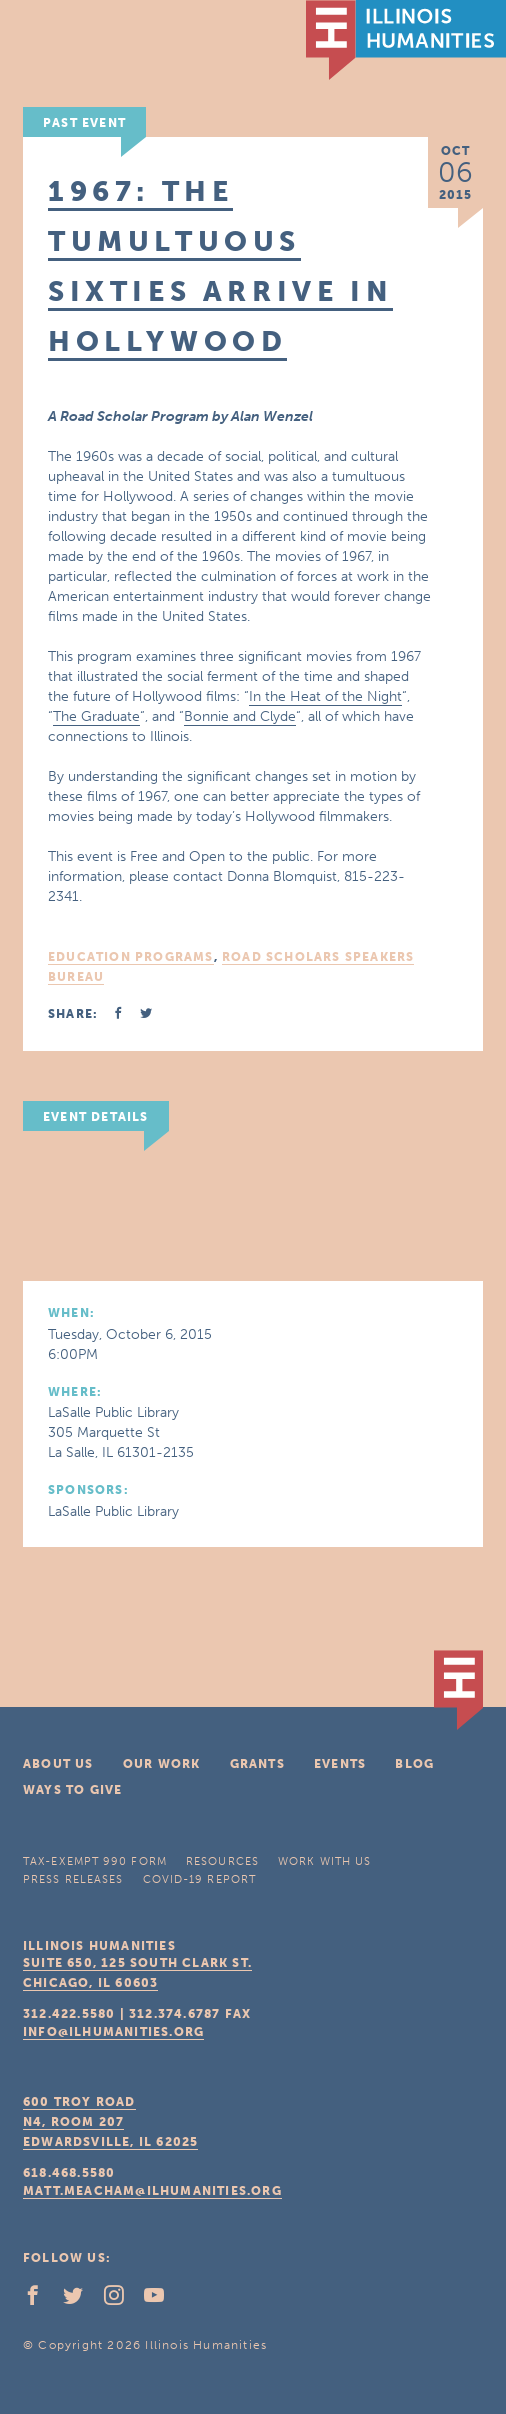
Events (340, 1764)
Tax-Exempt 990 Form (95, 1861)
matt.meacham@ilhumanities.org (152, 2191)
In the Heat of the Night (325, 696)
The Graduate (96, 716)
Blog (414, 1764)
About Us (58, 1764)
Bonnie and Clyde (240, 716)
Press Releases (73, 1879)
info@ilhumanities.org (113, 2032)
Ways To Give (72, 1790)
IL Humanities (406, 40)
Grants (257, 1764)
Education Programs (131, 957)
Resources (222, 1861)
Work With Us (324, 1861)
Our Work (162, 1764)
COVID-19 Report (200, 1879)
